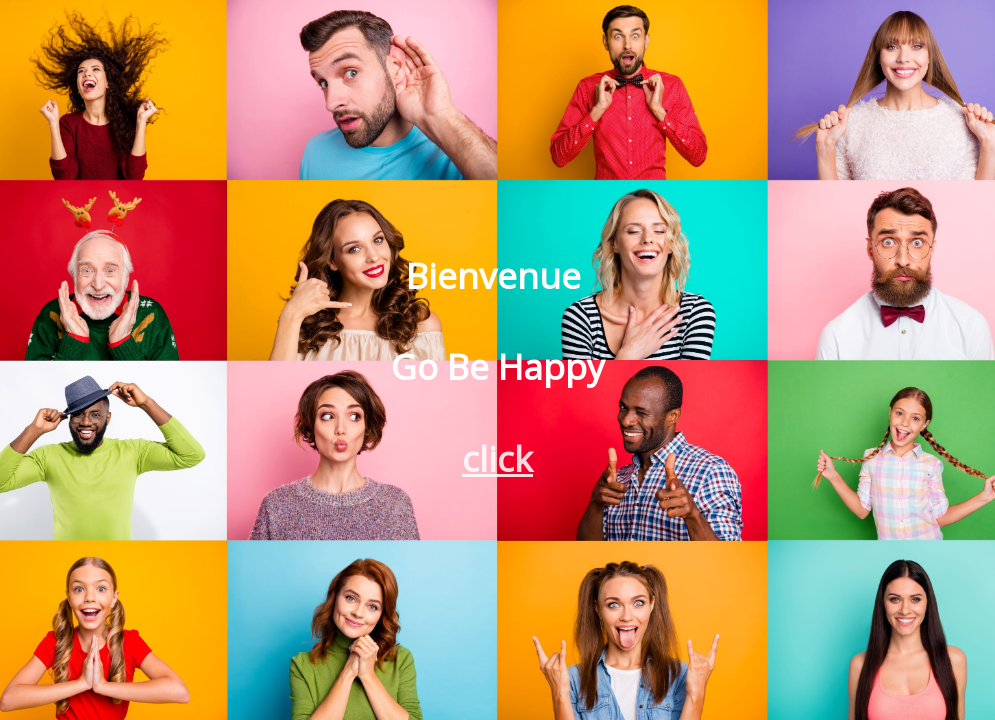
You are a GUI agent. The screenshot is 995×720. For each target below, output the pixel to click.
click (497, 458)
